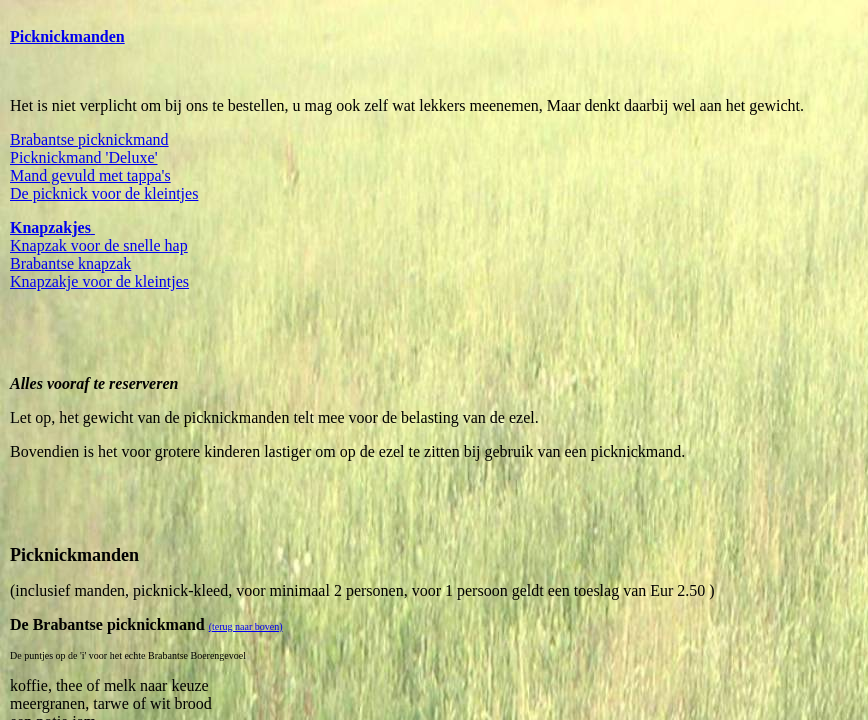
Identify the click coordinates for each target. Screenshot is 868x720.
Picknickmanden (67, 36)
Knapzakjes (50, 227)
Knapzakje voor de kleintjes (99, 281)
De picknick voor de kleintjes (104, 193)
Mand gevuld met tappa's (90, 175)
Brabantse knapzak (70, 263)
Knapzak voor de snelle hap (99, 245)
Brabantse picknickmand (89, 139)
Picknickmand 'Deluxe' (84, 157)
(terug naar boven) (246, 626)
